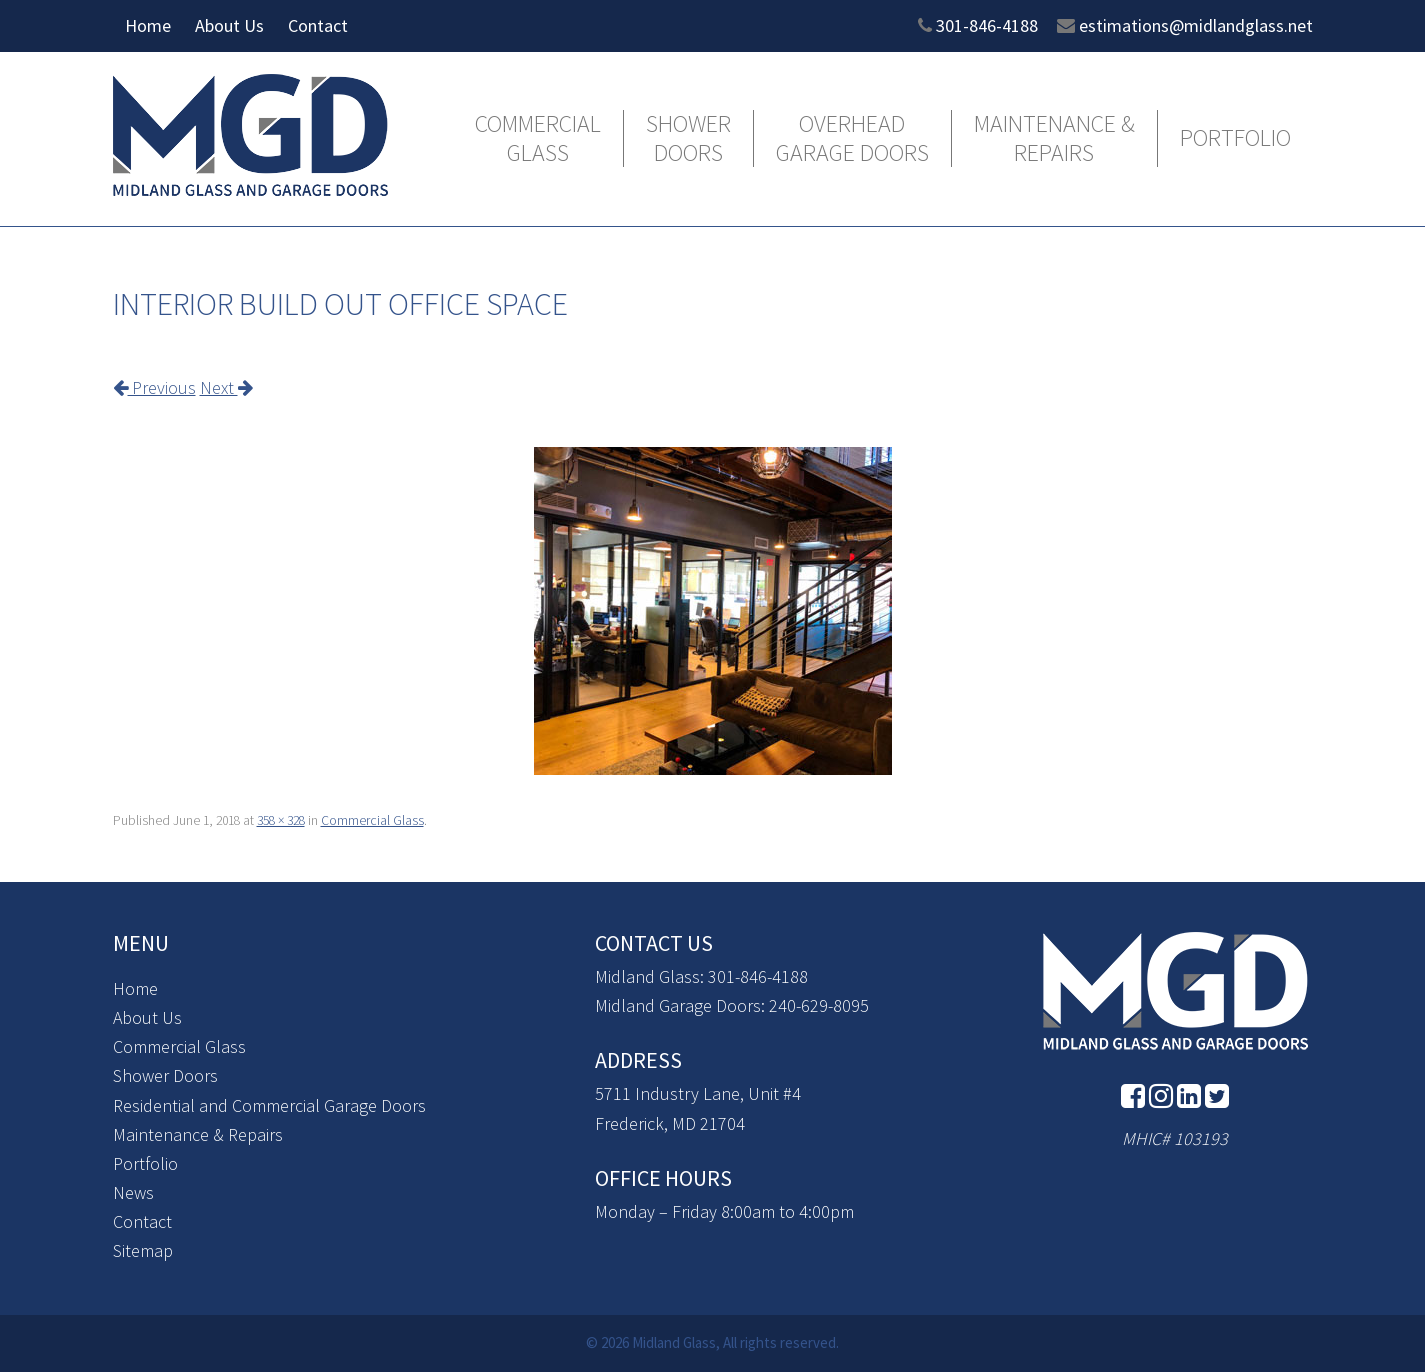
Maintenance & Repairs (1054, 139)
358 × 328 (281, 820)
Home (148, 25)
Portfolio (1235, 138)
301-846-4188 (987, 25)
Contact (318, 25)
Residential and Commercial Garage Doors (269, 1105)
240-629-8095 (819, 1005)
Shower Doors (688, 139)
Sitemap (143, 1250)
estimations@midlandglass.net (1196, 25)
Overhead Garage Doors (852, 139)
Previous (154, 387)
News (133, 1192)
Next (226, 387)
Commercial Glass (538, 139)
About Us (229, 25)
